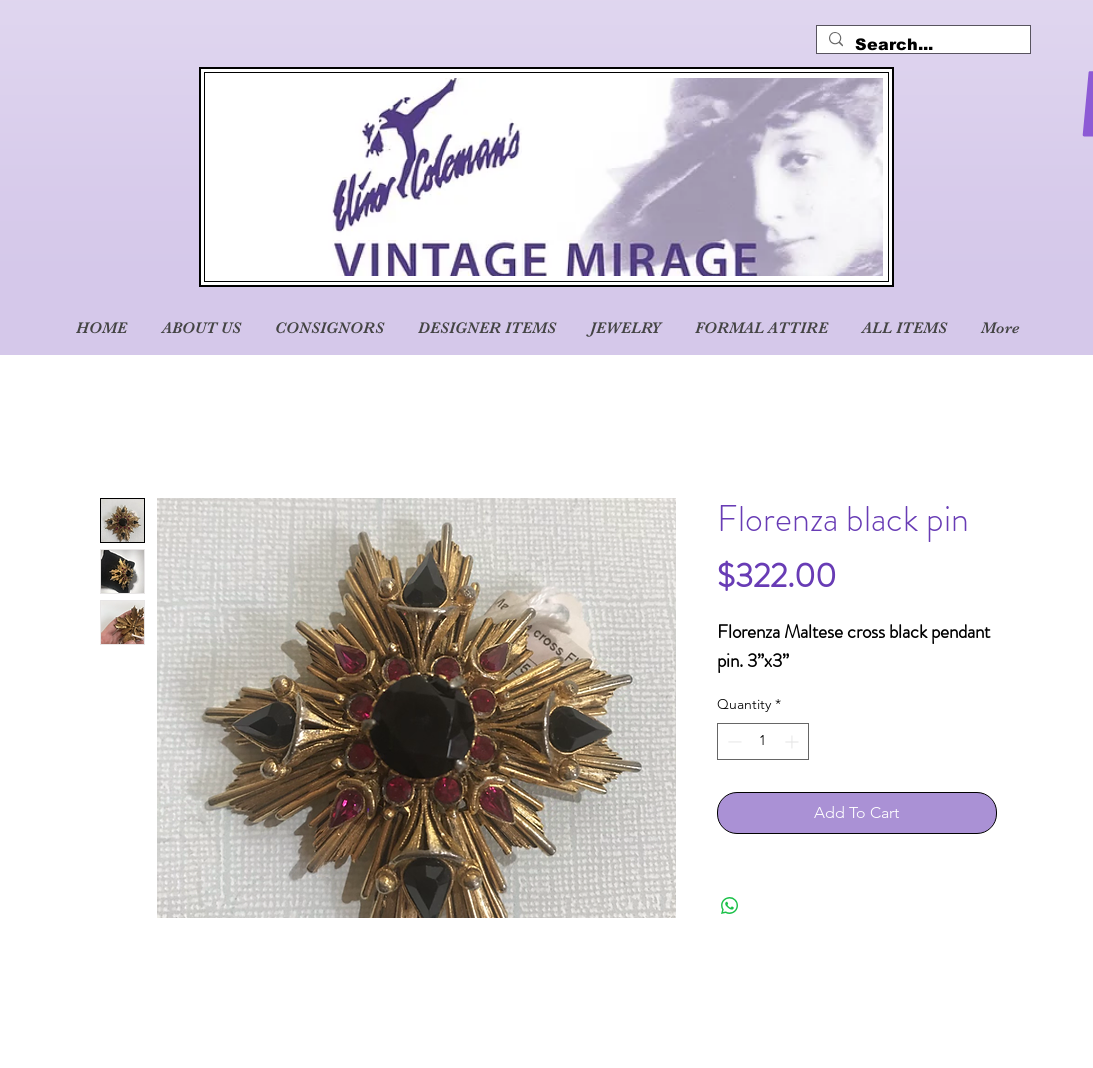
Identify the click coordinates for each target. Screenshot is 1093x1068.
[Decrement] (732, 741)
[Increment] (793, 741)
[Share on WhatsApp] (730, 906)
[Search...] (921, 45)
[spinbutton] (763, 741)
